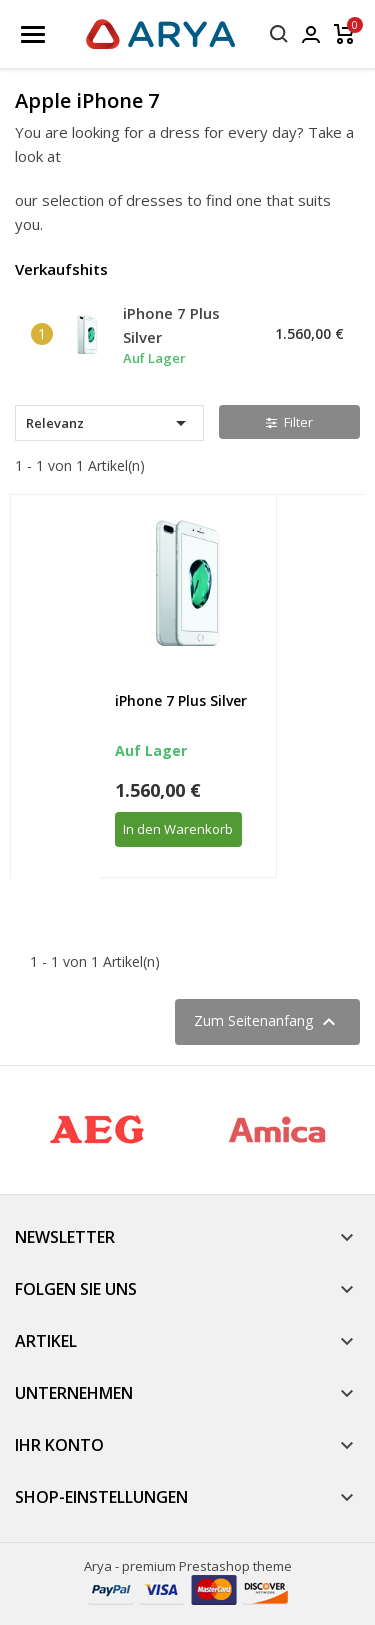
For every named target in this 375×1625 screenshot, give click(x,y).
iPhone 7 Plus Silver (181, 700)
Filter (289, 422)
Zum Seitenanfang (267, 1022)
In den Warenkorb (178, 829)
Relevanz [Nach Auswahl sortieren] (109, 423)
